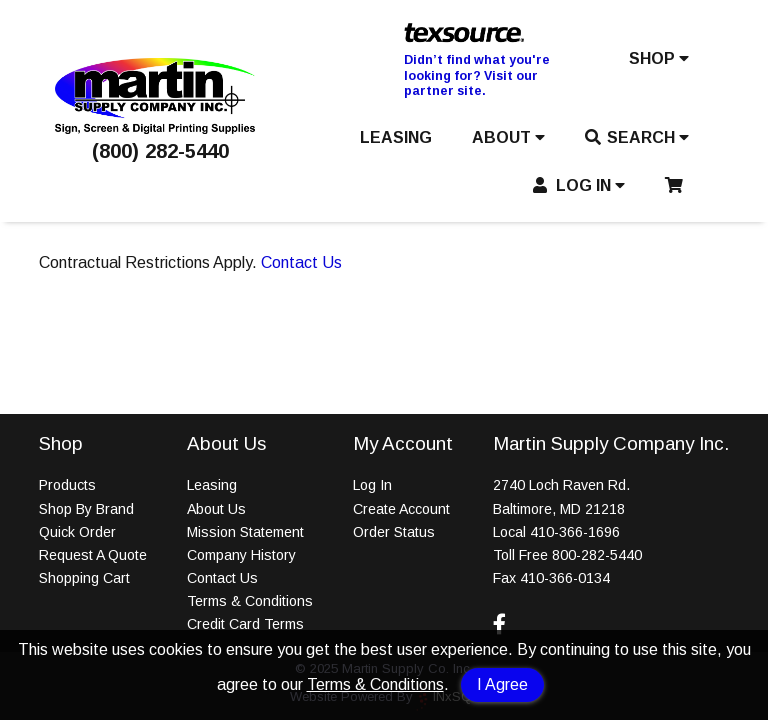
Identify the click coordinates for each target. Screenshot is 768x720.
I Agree (502, 684)
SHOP (659, 58)
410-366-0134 (565, 578)
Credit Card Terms (245, 624)
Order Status (394, 532)
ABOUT (508, 137)
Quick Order (77, 532)
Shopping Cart (84, 578)
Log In (372, 485)
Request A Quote (93, 555)
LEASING (396, 137)
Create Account (401, 509)
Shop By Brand (86, 509)
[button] (659, 63)
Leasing (212, 485)
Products (67, 485)
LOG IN (579, 185)
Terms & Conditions (375, 684)
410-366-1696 (575, 532)
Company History (241, 555)
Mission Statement (245, 532)
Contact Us (301, 262)
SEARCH (637, 137)
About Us (216, 509)
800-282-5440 (597, 555)
